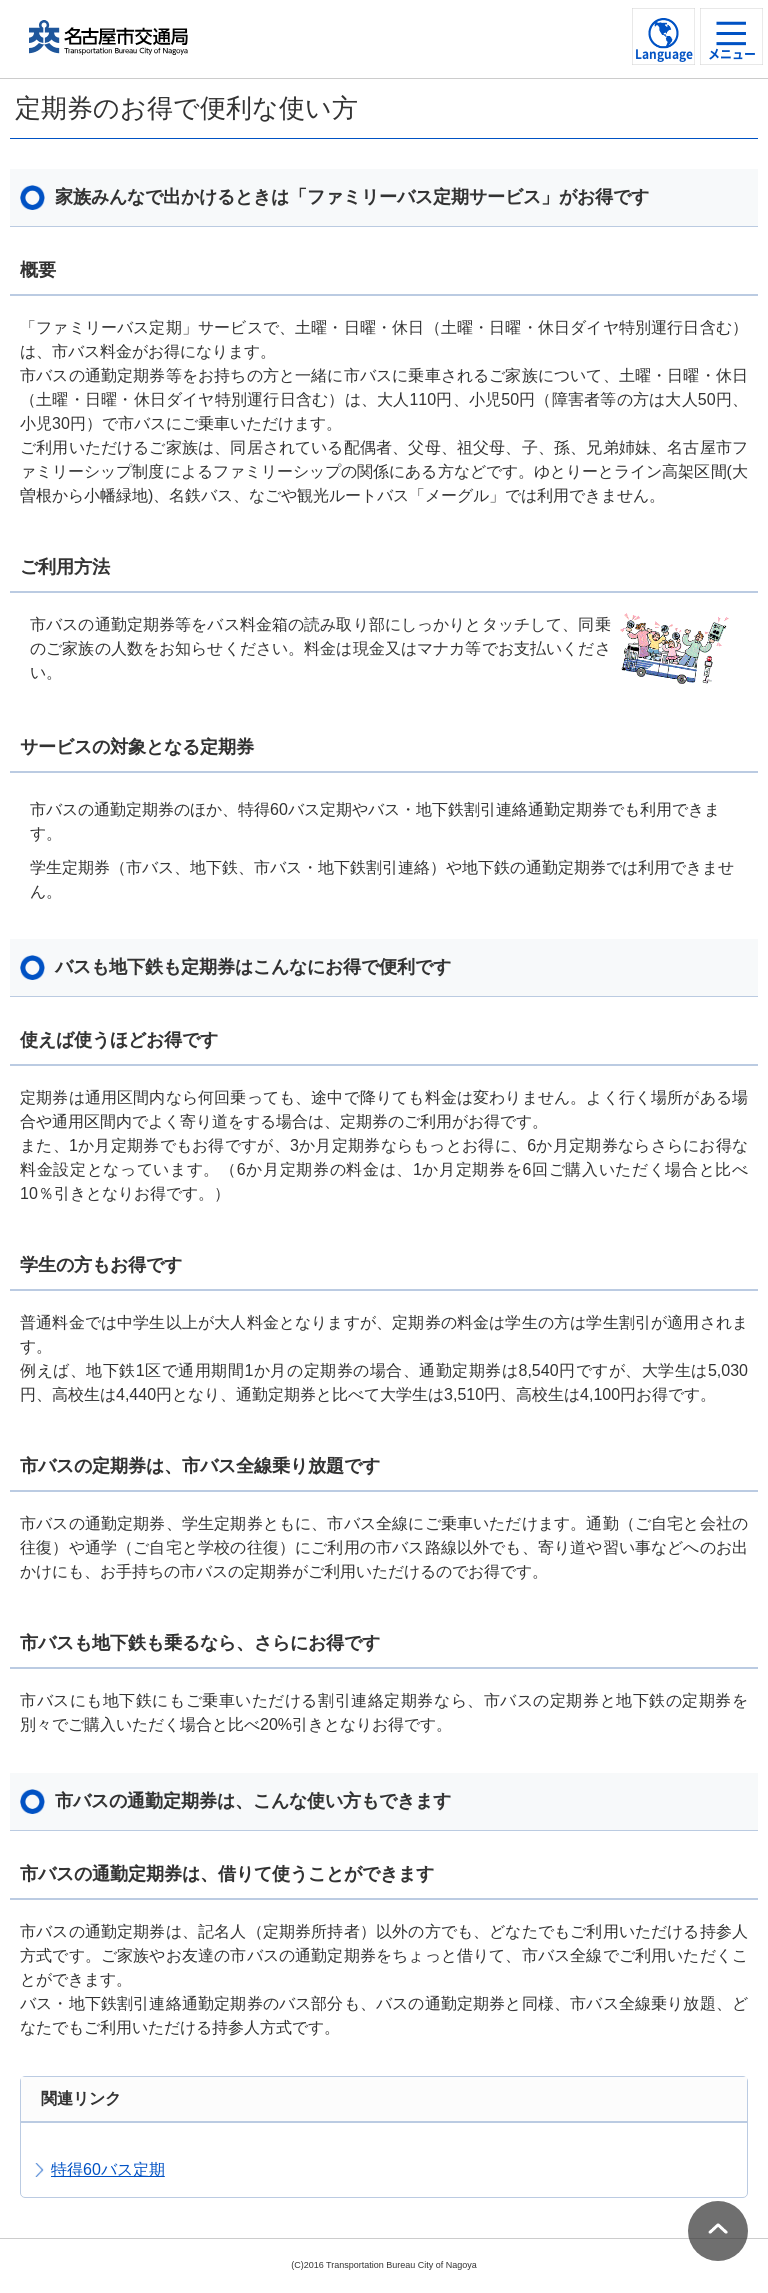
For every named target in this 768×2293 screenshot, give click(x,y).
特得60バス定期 (108, 2169)
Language (664, 54)
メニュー (732, 54)
